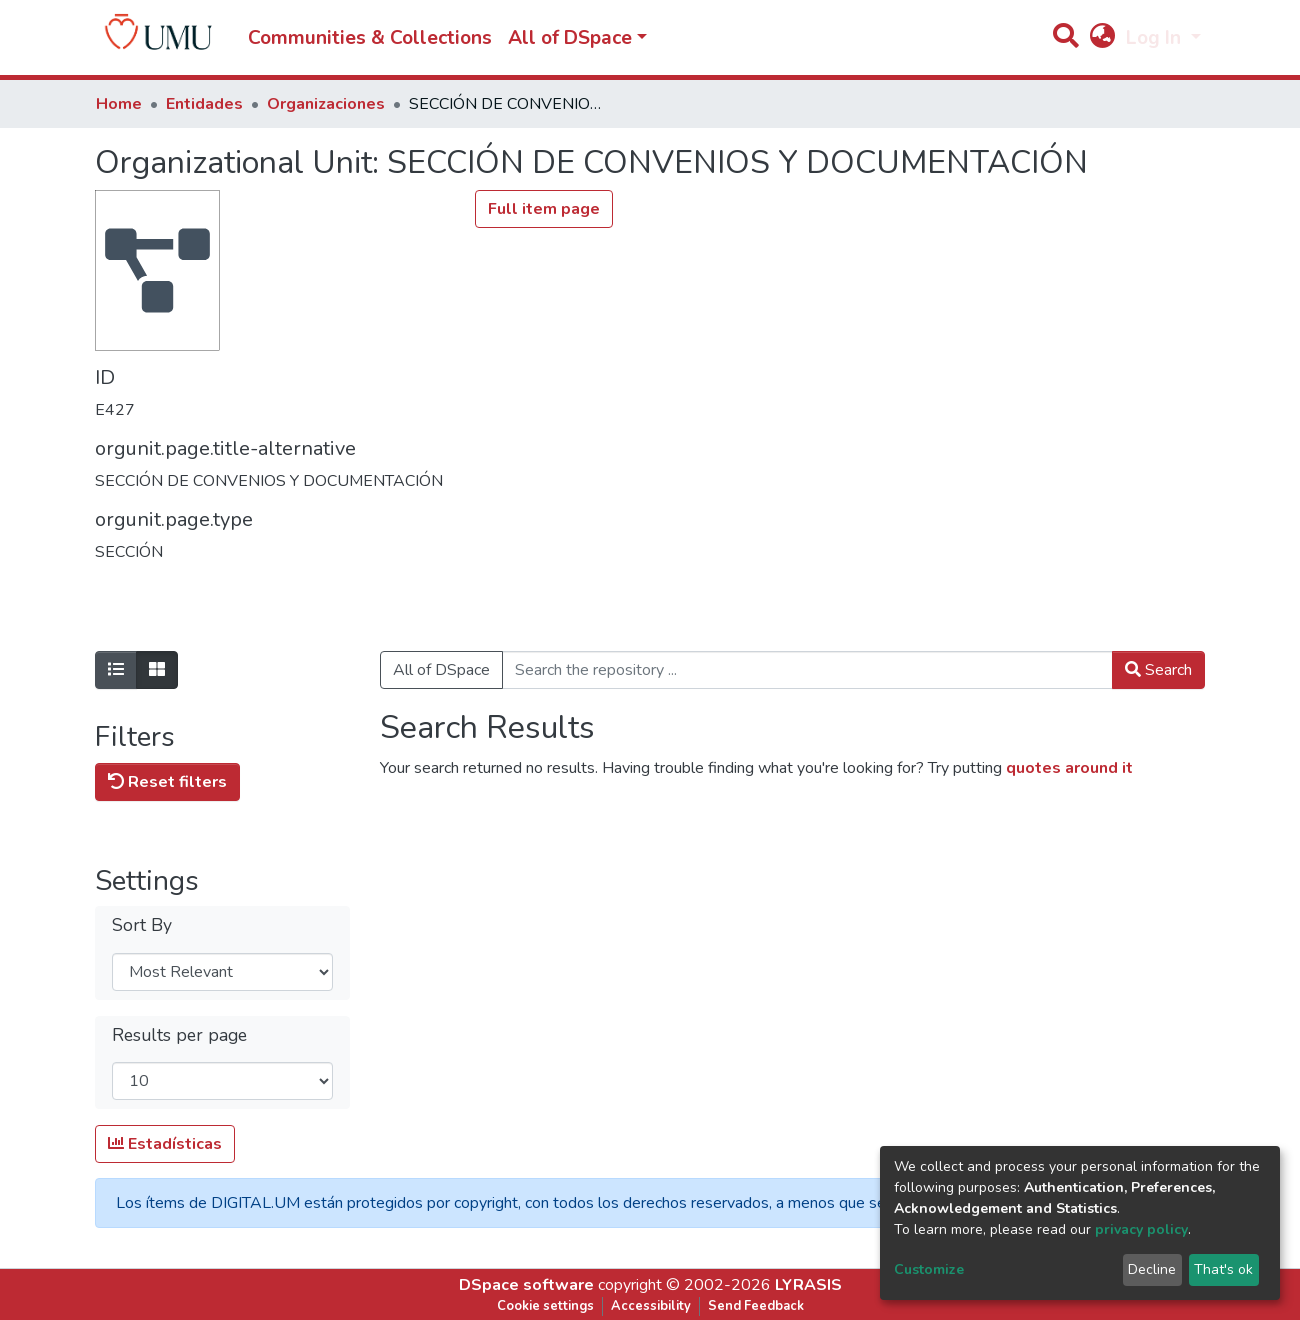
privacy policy (1141, 1229)
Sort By (142, 925)
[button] (1102, 38)
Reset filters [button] (167, 782)
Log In (1156, 38)
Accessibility (651, 1306)
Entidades (204, 104)
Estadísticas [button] (165, 1144)
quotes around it (1069, 768)
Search (1158, 670)
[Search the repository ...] (807, 670)
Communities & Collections (370, 38)
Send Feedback (756, 1306)
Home (119, 104)
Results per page (179, 1035)
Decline (1152, 1269)
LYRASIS (808, 1285)
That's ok (1223, 1269)
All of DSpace (441, 670)
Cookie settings (545, 1306)
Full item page (544, 209)
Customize (929, 1269)
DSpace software (526, 1285)
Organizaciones (326, 104)
